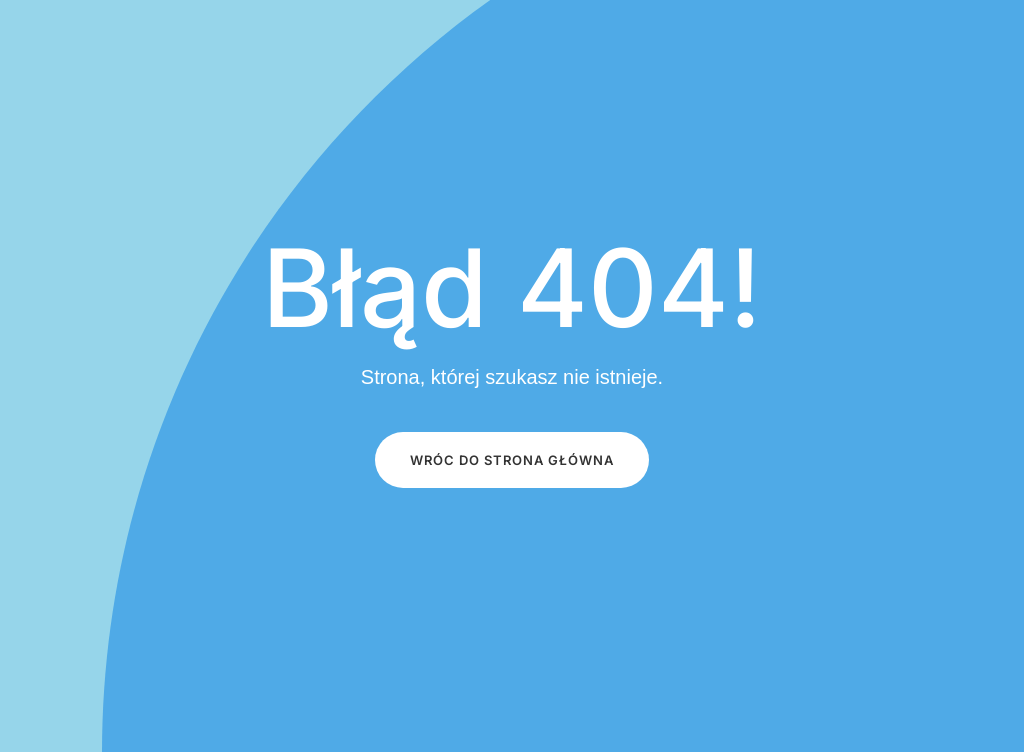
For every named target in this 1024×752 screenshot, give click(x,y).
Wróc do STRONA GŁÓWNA (512, 460)
